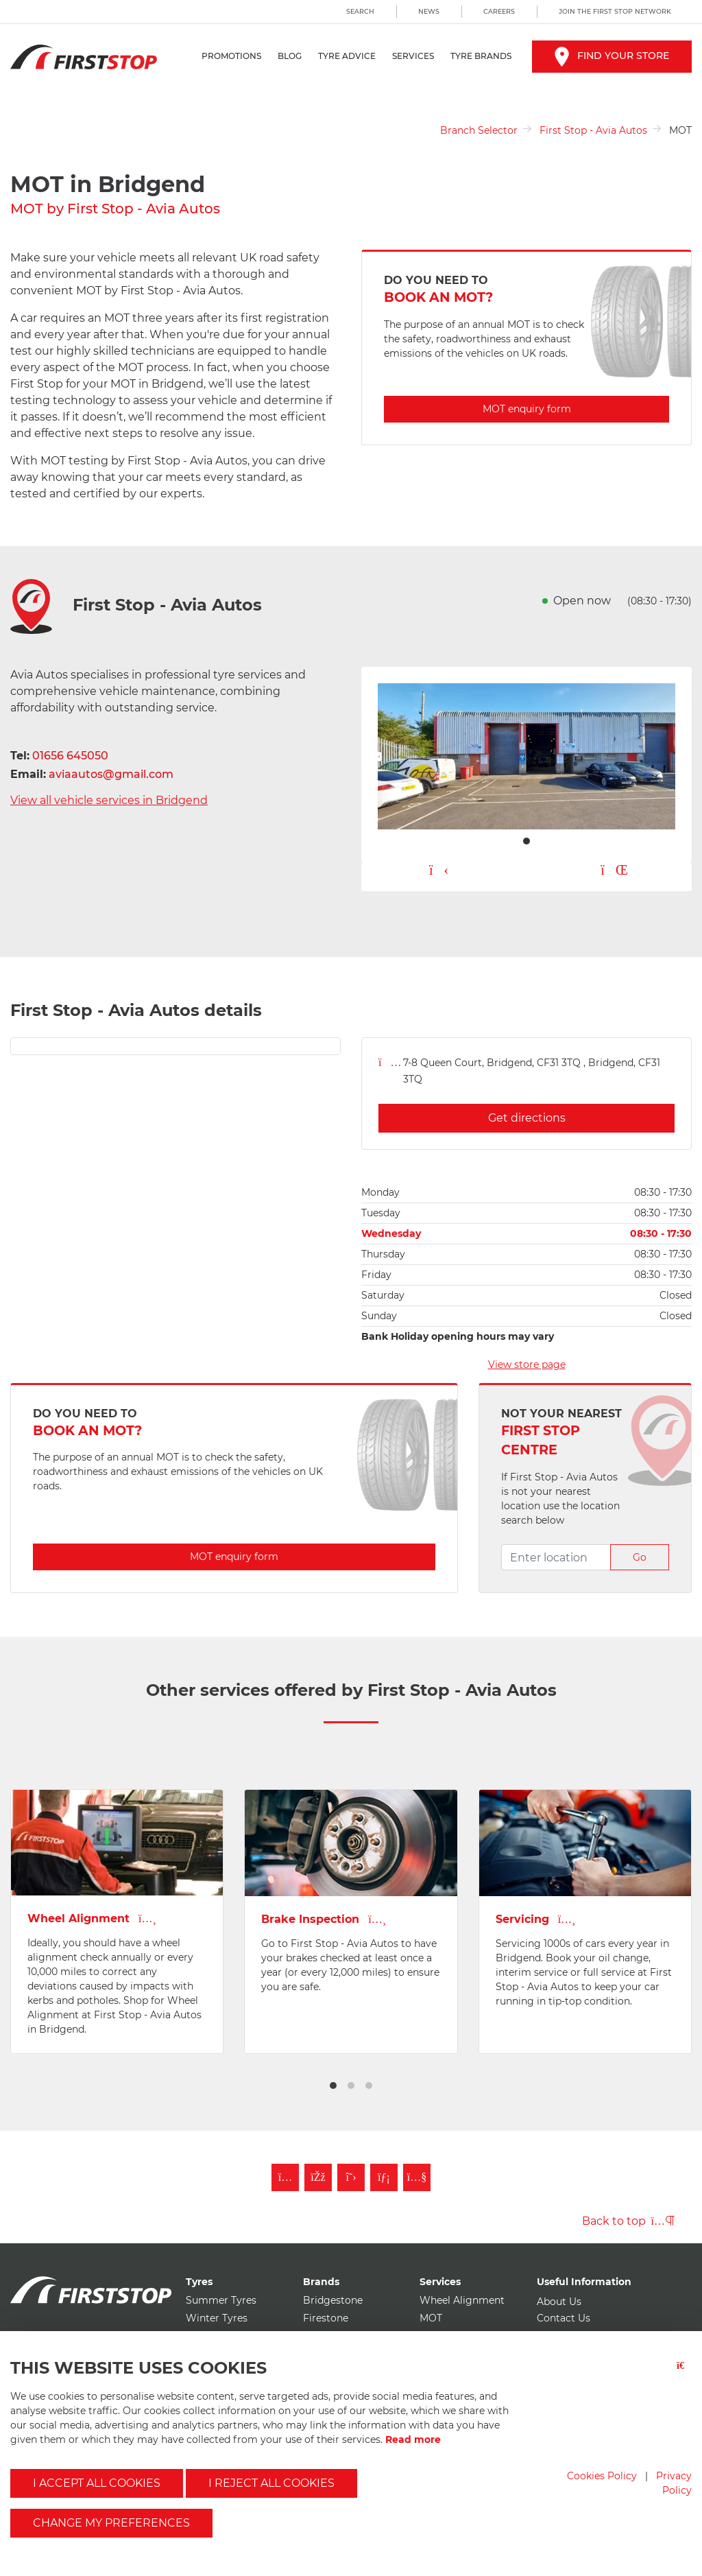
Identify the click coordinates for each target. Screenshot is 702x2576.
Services (413, 56)
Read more (413, 2439)
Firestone (325, 2318)
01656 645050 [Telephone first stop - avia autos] (70, 755)
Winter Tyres (216, 2318)
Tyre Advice (347, 56)
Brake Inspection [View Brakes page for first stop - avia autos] (323, 1919)
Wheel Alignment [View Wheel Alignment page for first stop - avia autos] (91, 1918)
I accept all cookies (96, 2483)
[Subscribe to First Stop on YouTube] (417, 2177)
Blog (290, 56)
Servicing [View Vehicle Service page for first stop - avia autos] (536, 1919)
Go (639, 1557)
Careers (499, 11)
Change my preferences (111, 2522)
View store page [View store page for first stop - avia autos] (527, 1364)
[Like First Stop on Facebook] (318, 2177)
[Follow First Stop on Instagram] (285, 2177)
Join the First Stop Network (615, 11)
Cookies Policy (602, 2476)
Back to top (628, 2221)
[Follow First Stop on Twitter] (351, 2177)
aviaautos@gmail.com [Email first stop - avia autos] (111, 774)
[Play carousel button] (438, 871)
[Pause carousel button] (613, 871)
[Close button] (684, 2374)
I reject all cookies (271, 2483)
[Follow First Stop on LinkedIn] (384, 2177)
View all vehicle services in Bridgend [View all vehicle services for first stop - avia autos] (109, 800)
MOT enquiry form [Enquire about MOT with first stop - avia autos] (527, 409)
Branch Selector (479, 130)
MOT (431, 2318)
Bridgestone (333, 2300)
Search (360, 11)
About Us (559, 2301)
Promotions (231, 56)
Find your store (612, 55)
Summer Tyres (221, 2300)
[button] (333, 2085)
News (428, 11)
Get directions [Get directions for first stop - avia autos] (527, 1117)
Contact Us (563, 2318)
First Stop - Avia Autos (593, 130)
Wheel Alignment (462, 2300)
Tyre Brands (480, 56)
